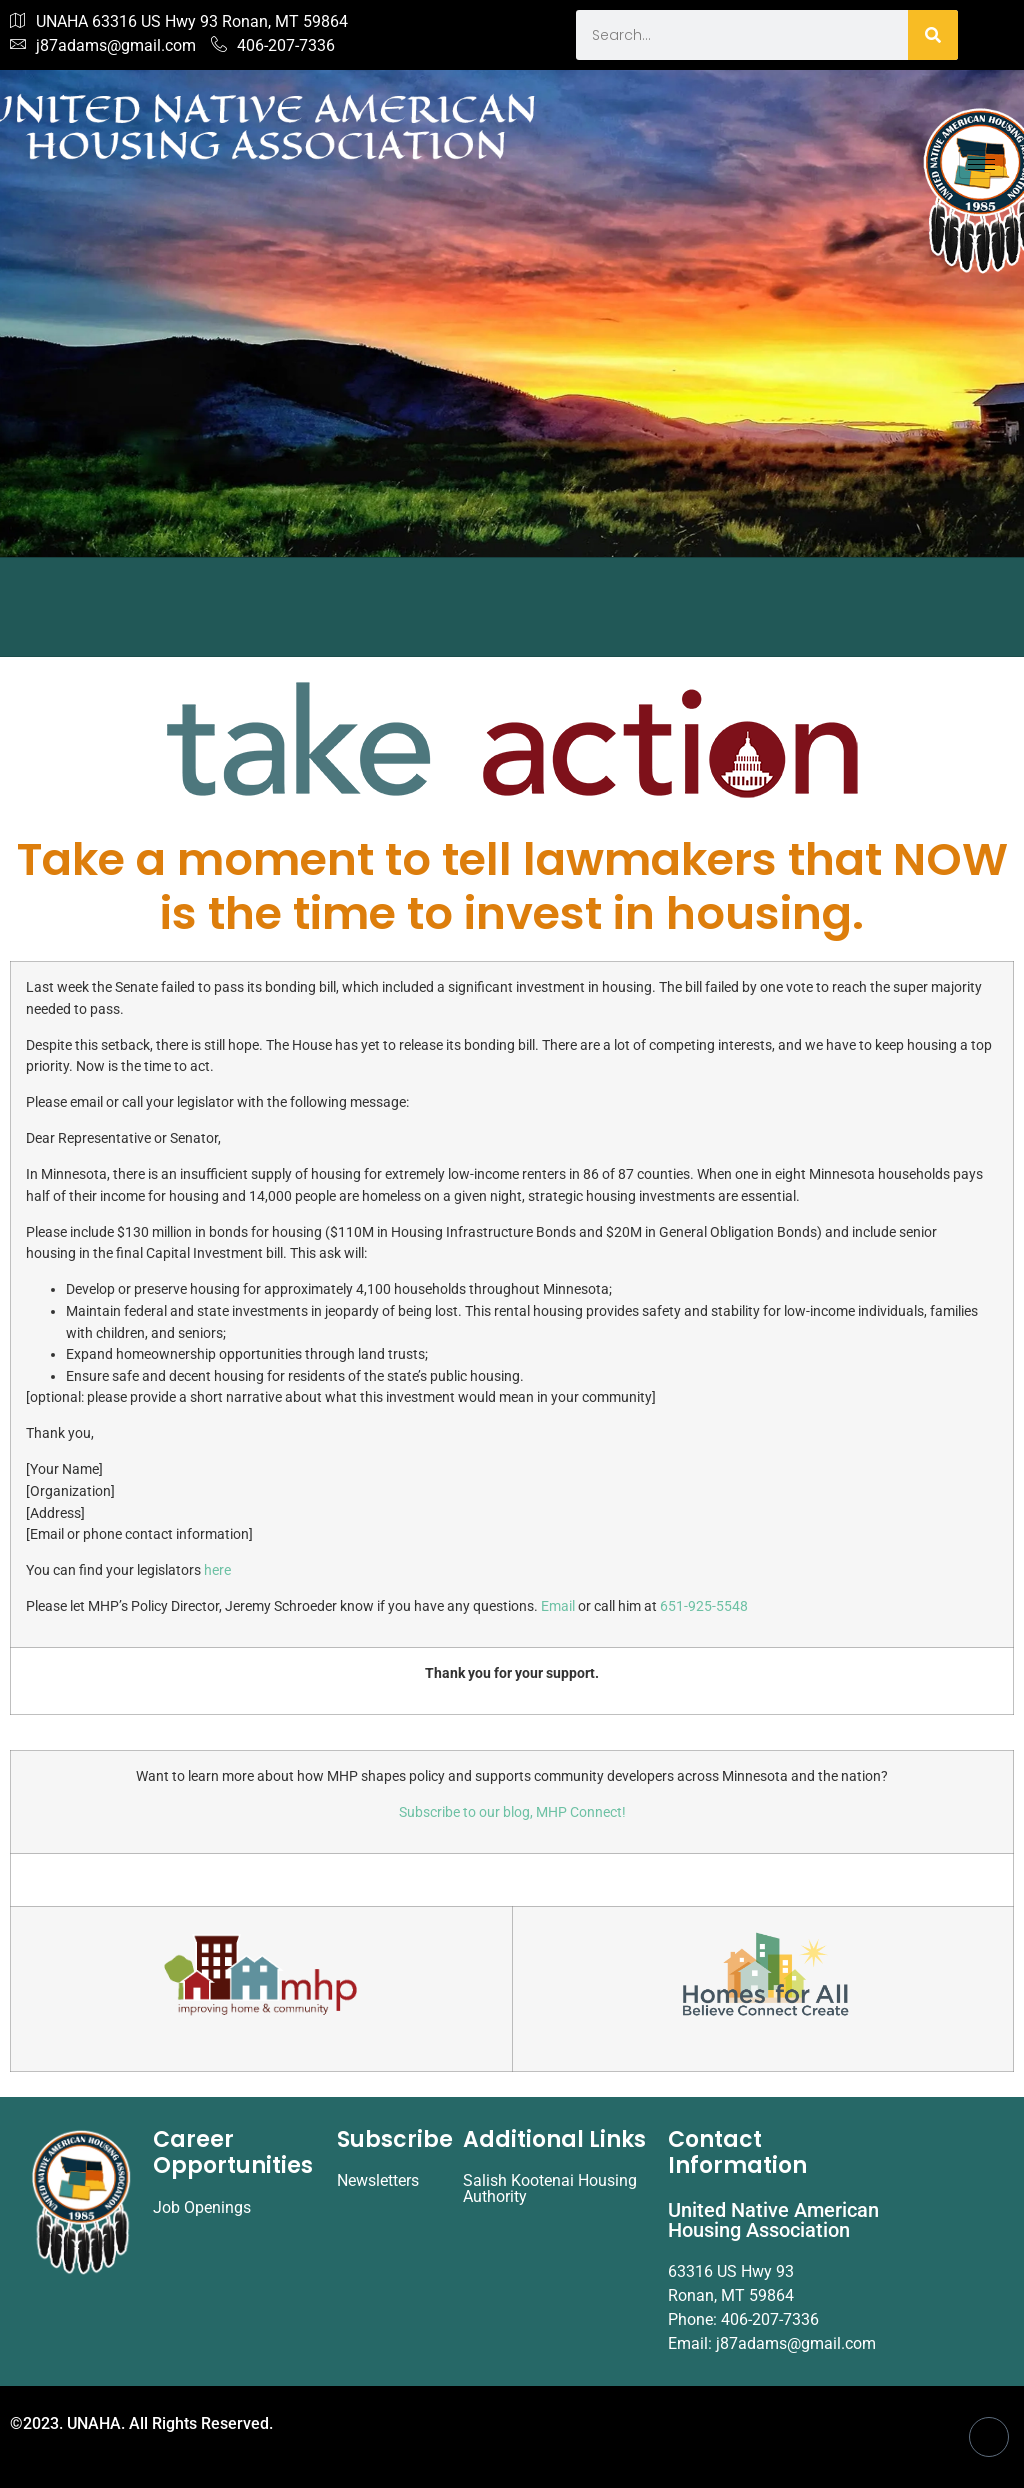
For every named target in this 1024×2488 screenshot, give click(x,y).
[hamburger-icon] (981, 164)
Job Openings (202, 2207)
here (217, 1570)
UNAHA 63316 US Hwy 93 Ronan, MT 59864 (179, 22)
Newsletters (378, 2180)
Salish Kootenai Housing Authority (550, 2188)
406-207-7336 (273, 46)
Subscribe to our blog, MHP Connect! (512, 1812)
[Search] (933, 35)
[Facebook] (989, 2437)
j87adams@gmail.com (103, 46)
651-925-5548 (704, 1606)
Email (559, 1606)
